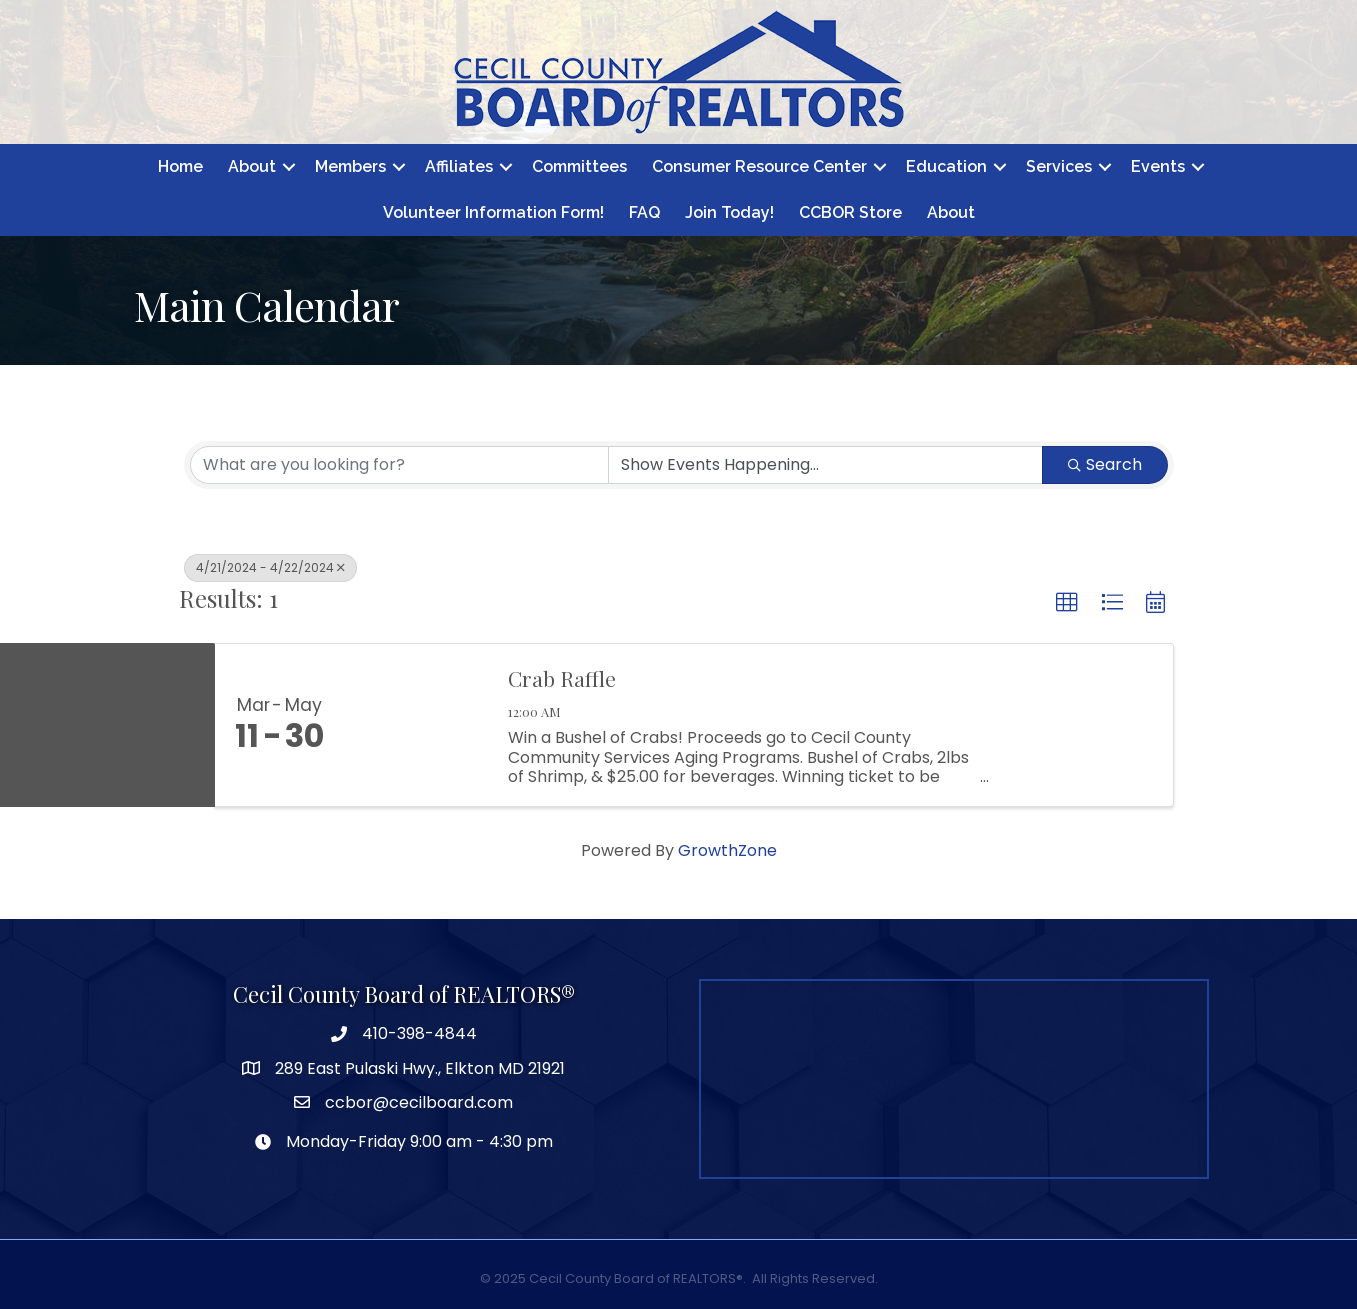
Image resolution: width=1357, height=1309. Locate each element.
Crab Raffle (562, 678)
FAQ (644, 212)
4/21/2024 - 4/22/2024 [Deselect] (270, 567)
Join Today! (729, 212)
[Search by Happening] (825, 465)
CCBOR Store (850, 212)
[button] (1067, 603)
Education (946, 166)
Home (180, 166)
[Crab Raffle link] (417, 725)
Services (1059, 166)
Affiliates (459, 166)
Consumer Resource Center (759, 166)
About (252, 166)
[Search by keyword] (399, 465)
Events (1158, 166)
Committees (579, 166)
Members (350, 166)
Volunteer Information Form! (493, 212)
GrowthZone (727, 850)
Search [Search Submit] (1105, 464)
